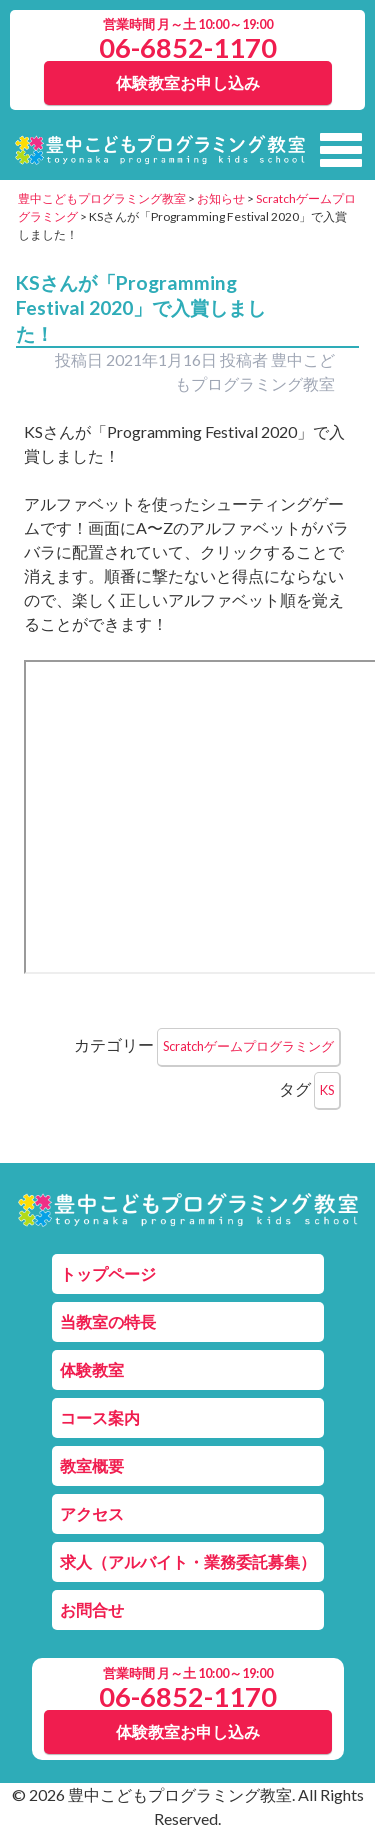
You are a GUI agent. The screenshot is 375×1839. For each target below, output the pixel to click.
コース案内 (100, 1417)
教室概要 (92, 1465)
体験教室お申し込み (188, 82)
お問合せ (92, 1609)
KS (327, 1090)
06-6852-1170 (188, 47)
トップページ (108, 1273)
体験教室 (92, 1369)
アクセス (92, 1513)
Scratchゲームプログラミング (248, 1046)
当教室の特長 (108, 1321)
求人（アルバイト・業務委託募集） (188, 1561)
